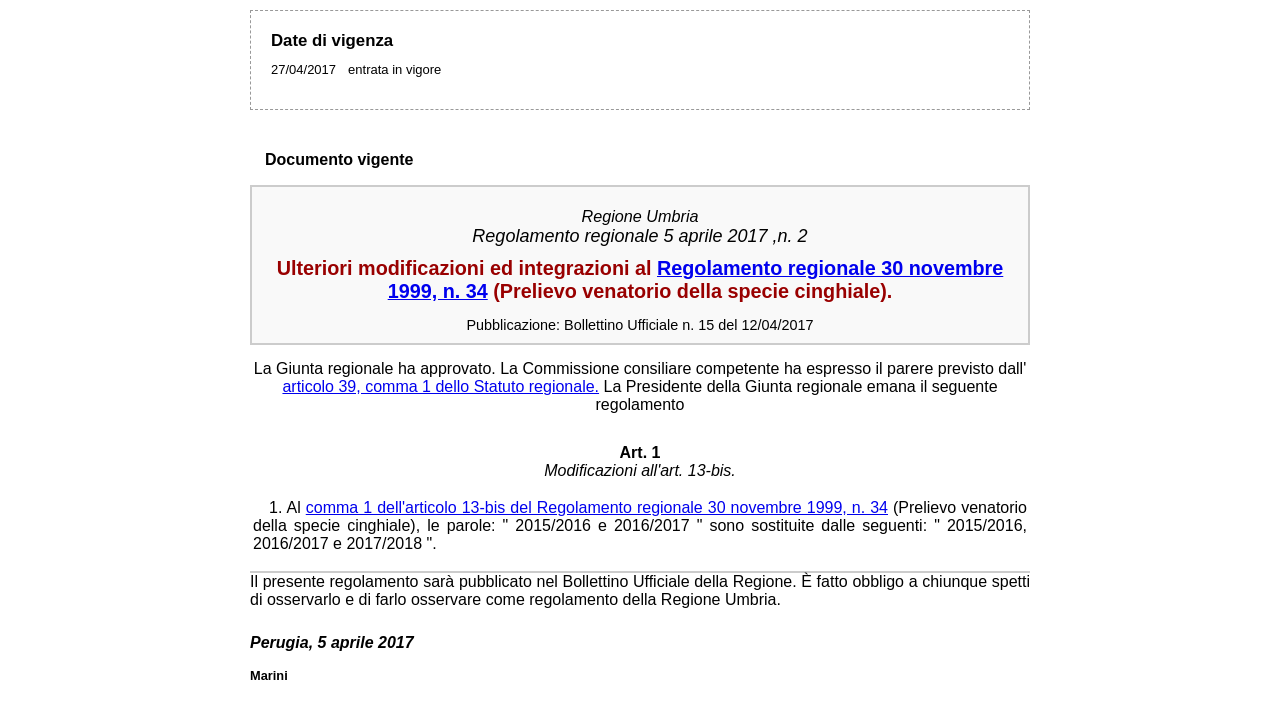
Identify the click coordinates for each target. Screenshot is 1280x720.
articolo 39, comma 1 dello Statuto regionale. (440, 386)
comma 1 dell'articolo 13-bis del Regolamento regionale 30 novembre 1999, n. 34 (597, 507)
